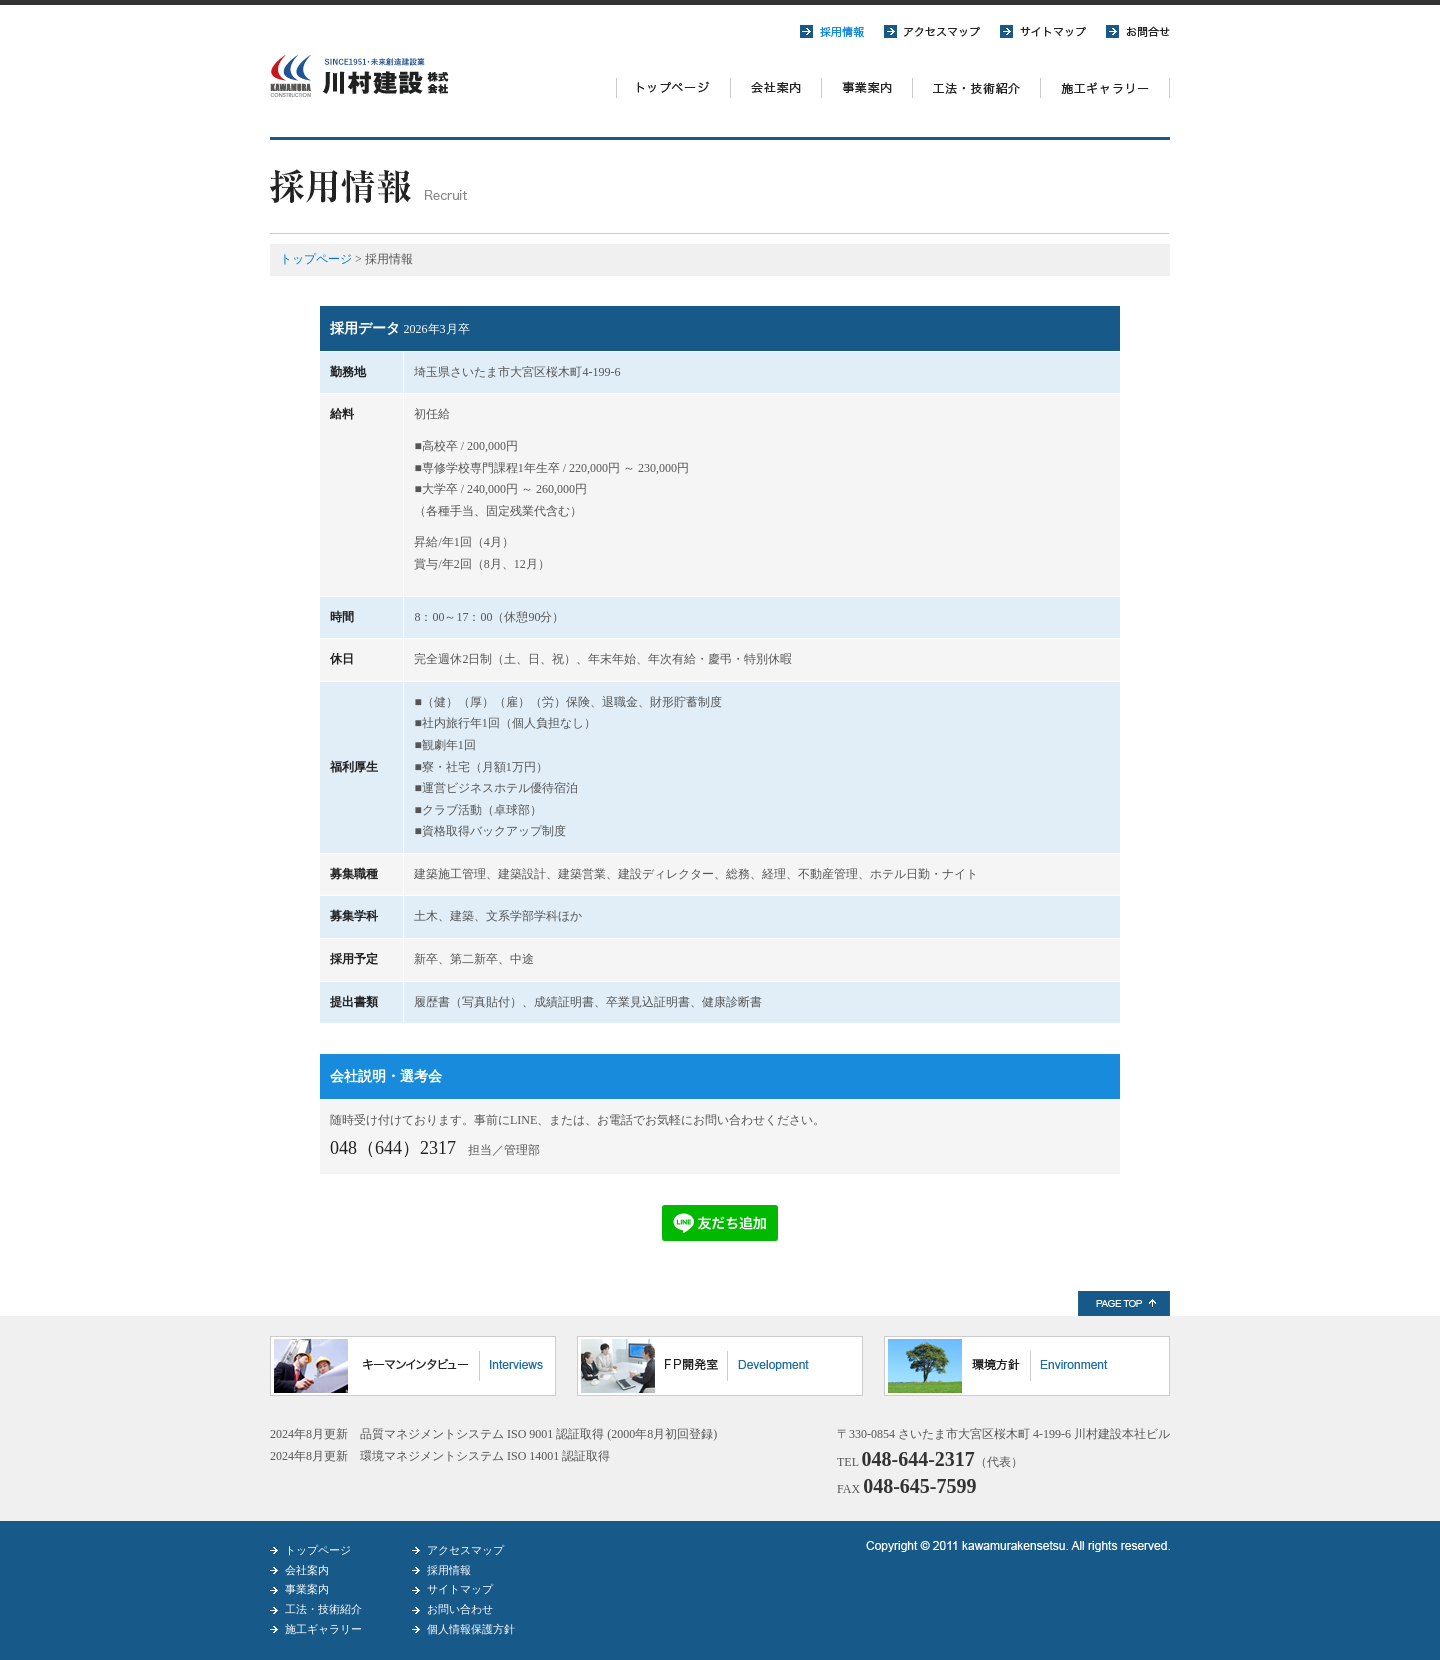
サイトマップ (460, 1589)
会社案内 (307, 1570)
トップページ (316, 259)
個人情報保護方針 (471, 1629)
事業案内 (307, 1589)
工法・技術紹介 (323, 1609)
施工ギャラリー (323, 1629)
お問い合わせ (460, 1609)
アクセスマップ (465, 1550)
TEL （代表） (930, 1462)
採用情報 (449, 1570)
